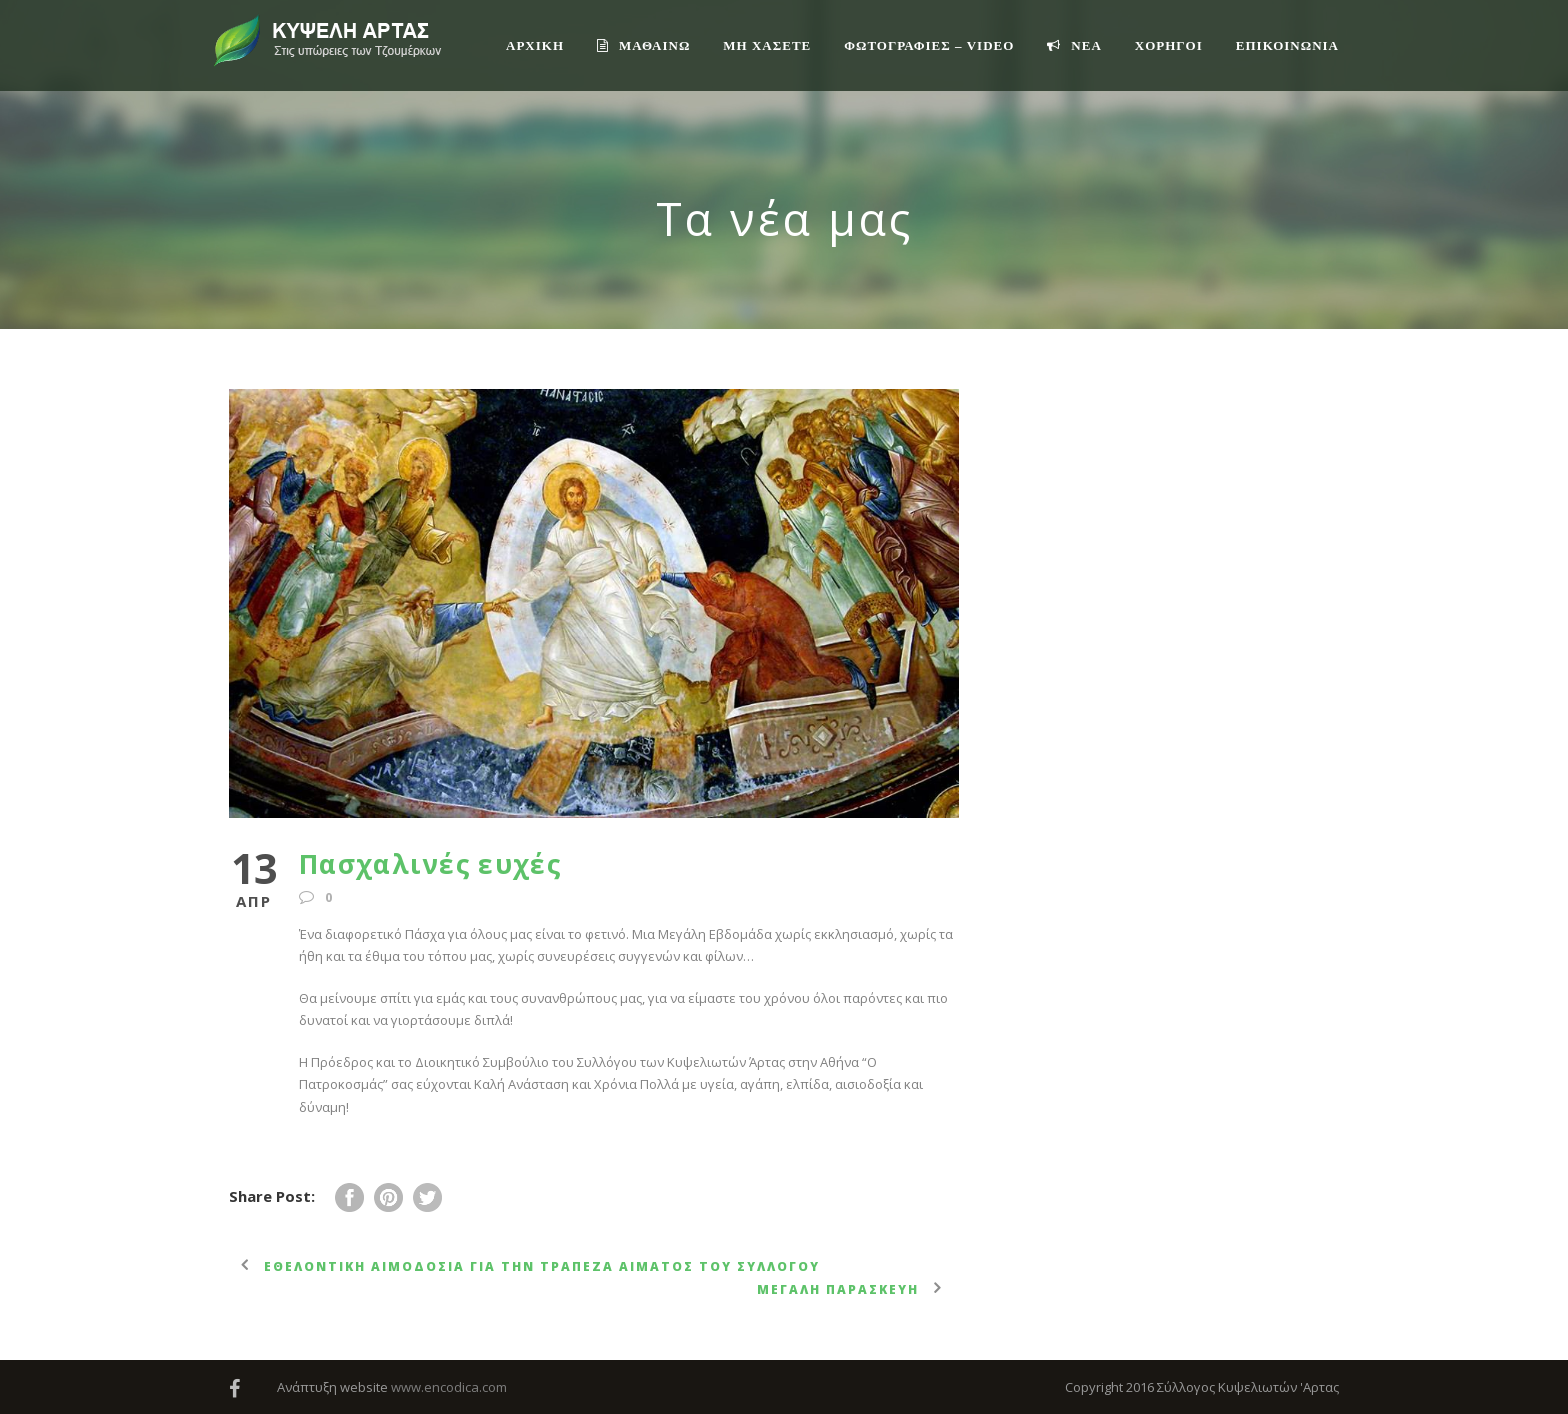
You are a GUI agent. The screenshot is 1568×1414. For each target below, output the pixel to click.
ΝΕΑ (1074, 45)
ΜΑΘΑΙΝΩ (643, 45)
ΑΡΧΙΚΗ (535, 45)
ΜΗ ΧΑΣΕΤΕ (767, 45)
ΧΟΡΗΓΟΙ (1169, 45)
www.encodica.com (449, 1387)
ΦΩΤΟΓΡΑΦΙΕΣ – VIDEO (929, 45)
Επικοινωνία (1287, 45)
